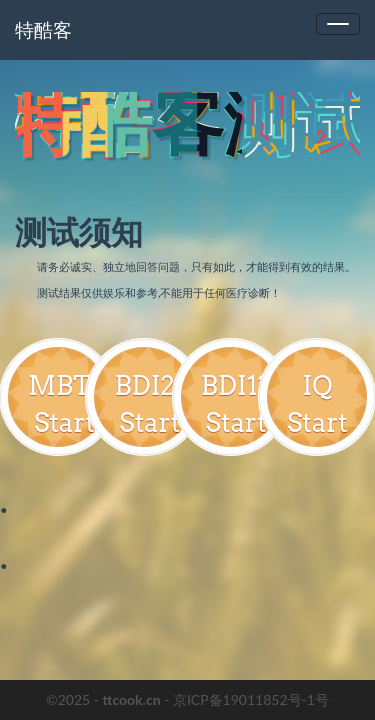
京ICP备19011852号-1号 (251, 699)
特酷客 (43, 29)
